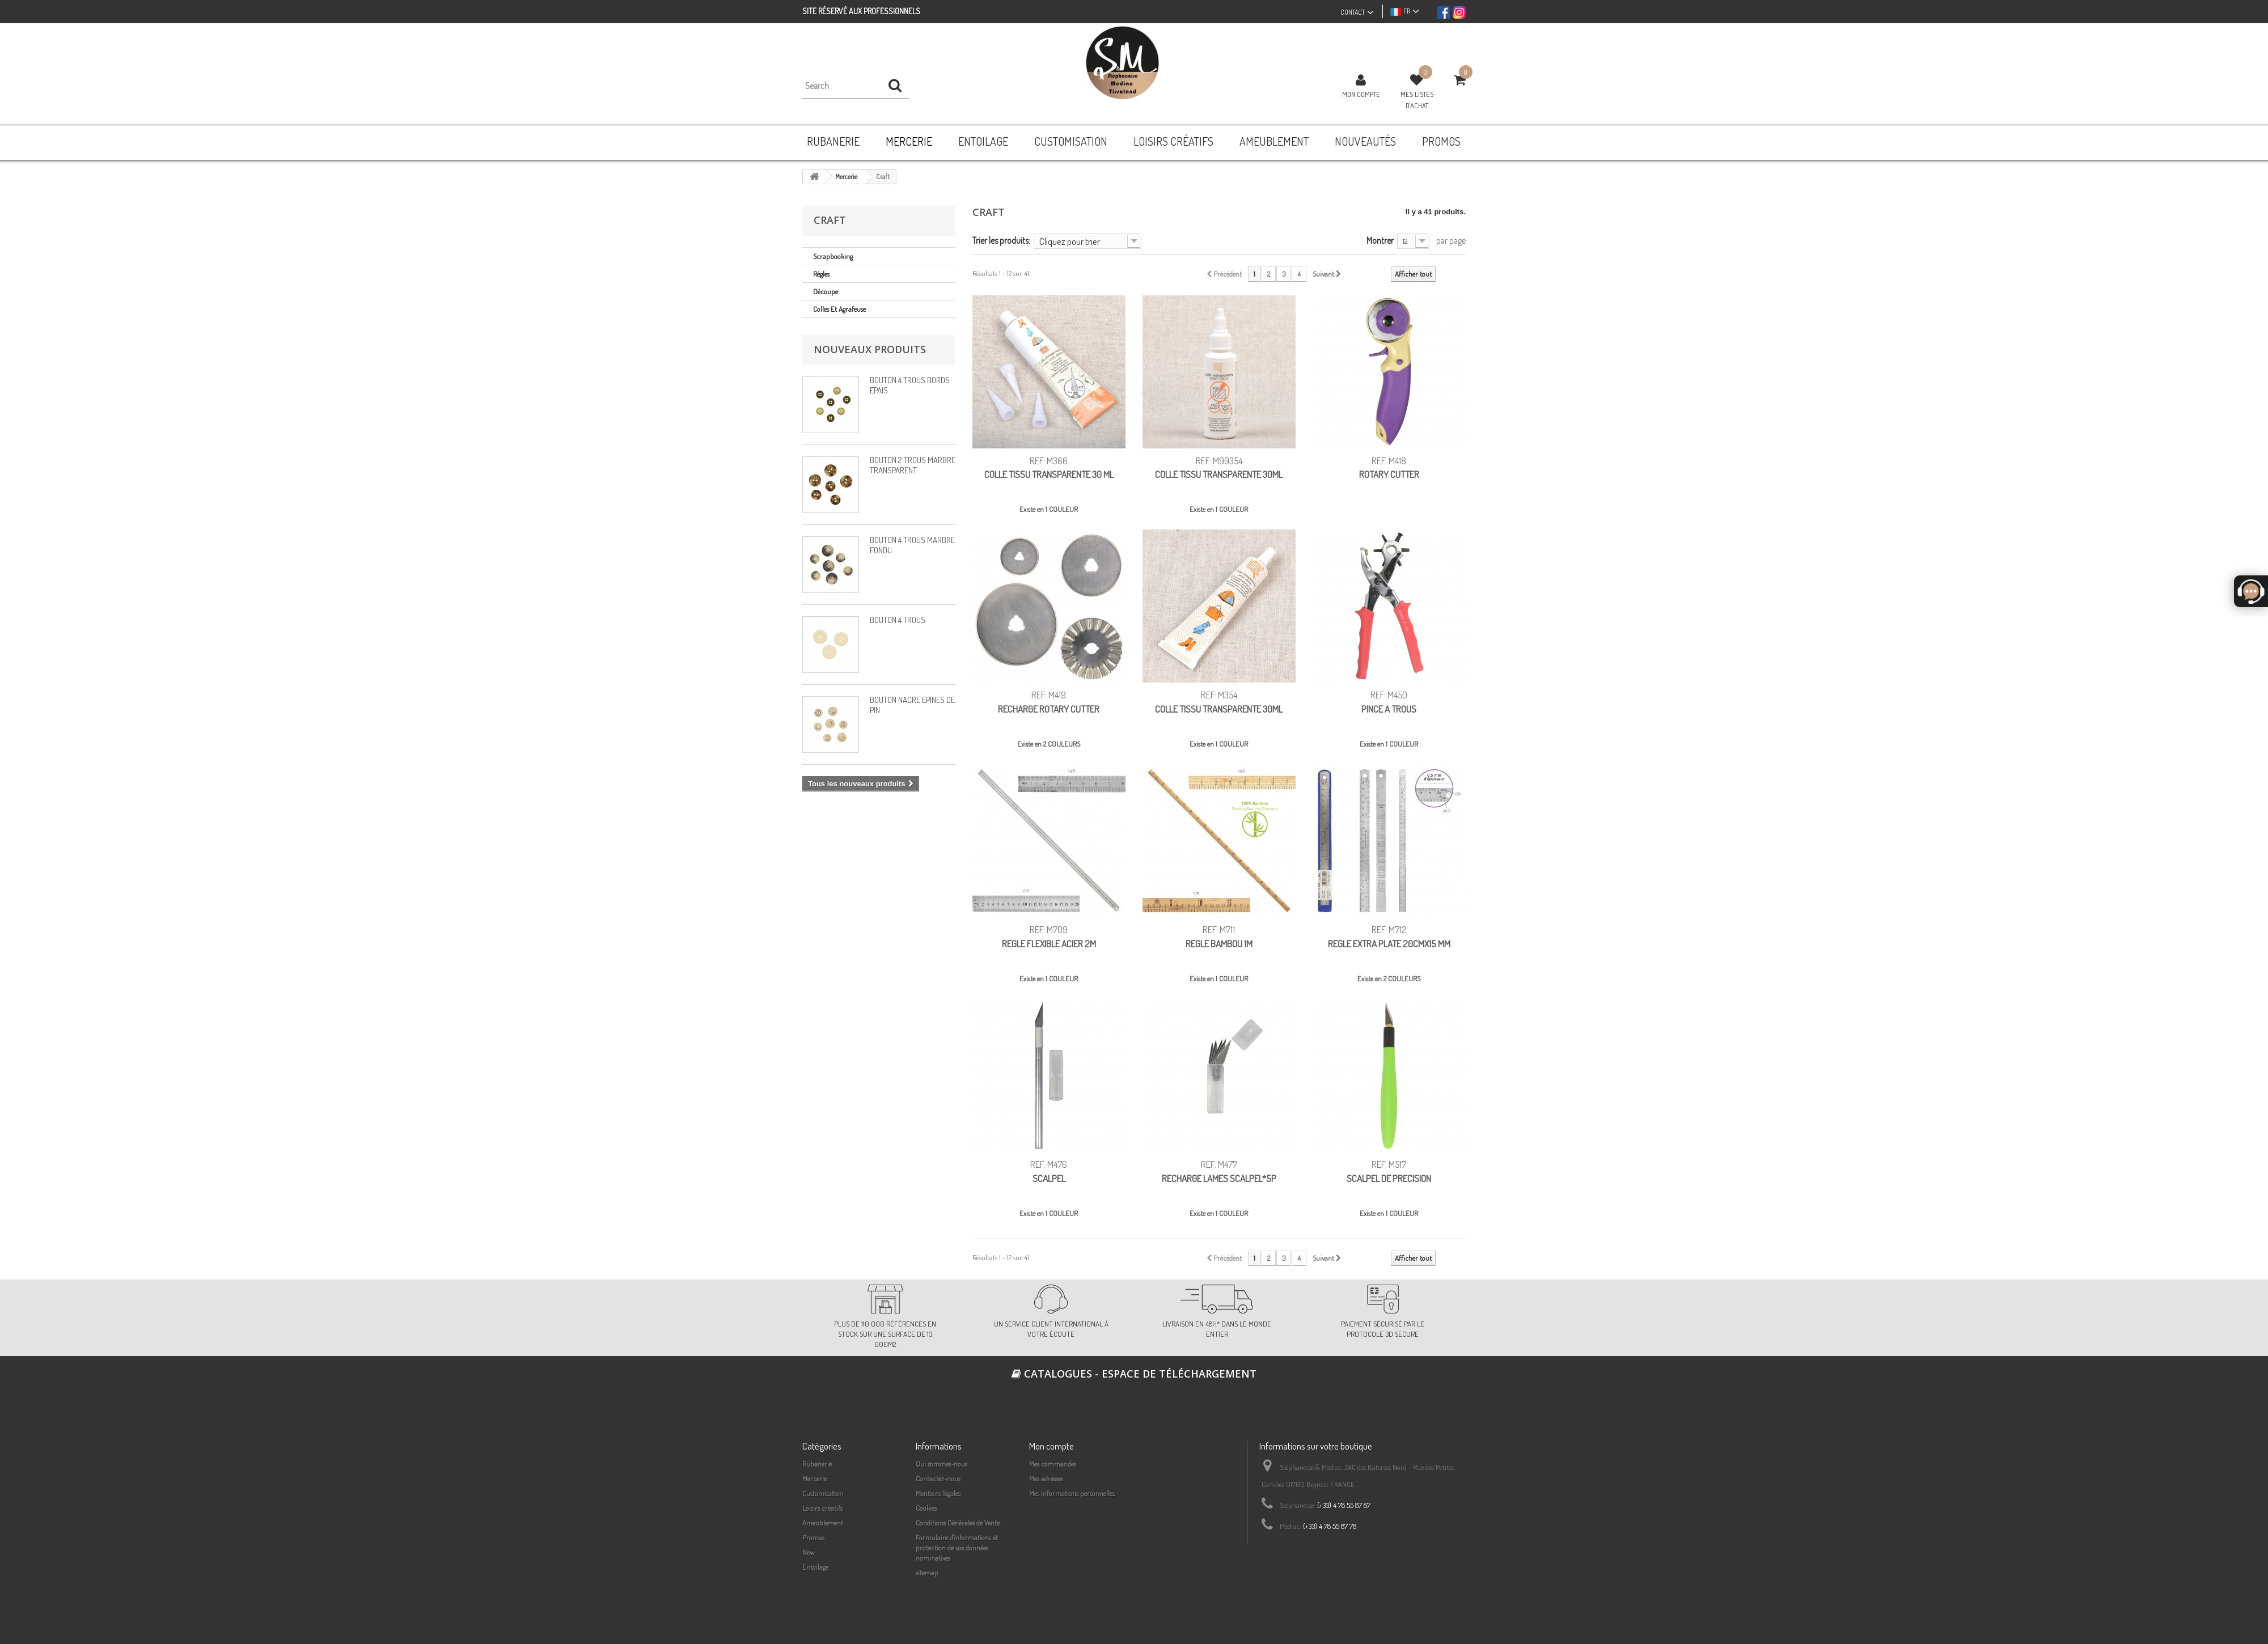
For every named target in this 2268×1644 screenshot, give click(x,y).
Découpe (825, 291)
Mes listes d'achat (1416, 100)
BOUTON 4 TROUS (897, 620)
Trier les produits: (1001, 240)
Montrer (1380, 240)
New (808, 1552)
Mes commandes (1052, 1463)
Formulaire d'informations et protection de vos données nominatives (957, 1547)
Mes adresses (1046, 1478)
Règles (821, 273)
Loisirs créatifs (822, 1507)
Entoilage (815, 1566)
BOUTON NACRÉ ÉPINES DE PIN (912, 704)
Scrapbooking (833, 256)
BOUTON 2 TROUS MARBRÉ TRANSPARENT (912, 465)
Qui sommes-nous (941, 1463)
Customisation (822, 1493)
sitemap (927, 1572)
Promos (813, 1537)
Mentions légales (938, 1493)
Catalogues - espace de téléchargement (1134, 1373)
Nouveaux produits (870, 349)
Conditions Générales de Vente (958, 1522)
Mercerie (814, 1478)
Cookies (926, 1507)
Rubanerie (817, 1463)
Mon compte (1361, 94)
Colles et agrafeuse (839, 308)
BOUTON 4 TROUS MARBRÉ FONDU (912, 545)
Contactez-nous (938, 1478)
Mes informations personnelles (1072, 1493)
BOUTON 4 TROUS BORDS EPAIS (910, 385)
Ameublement (822, 1522)
